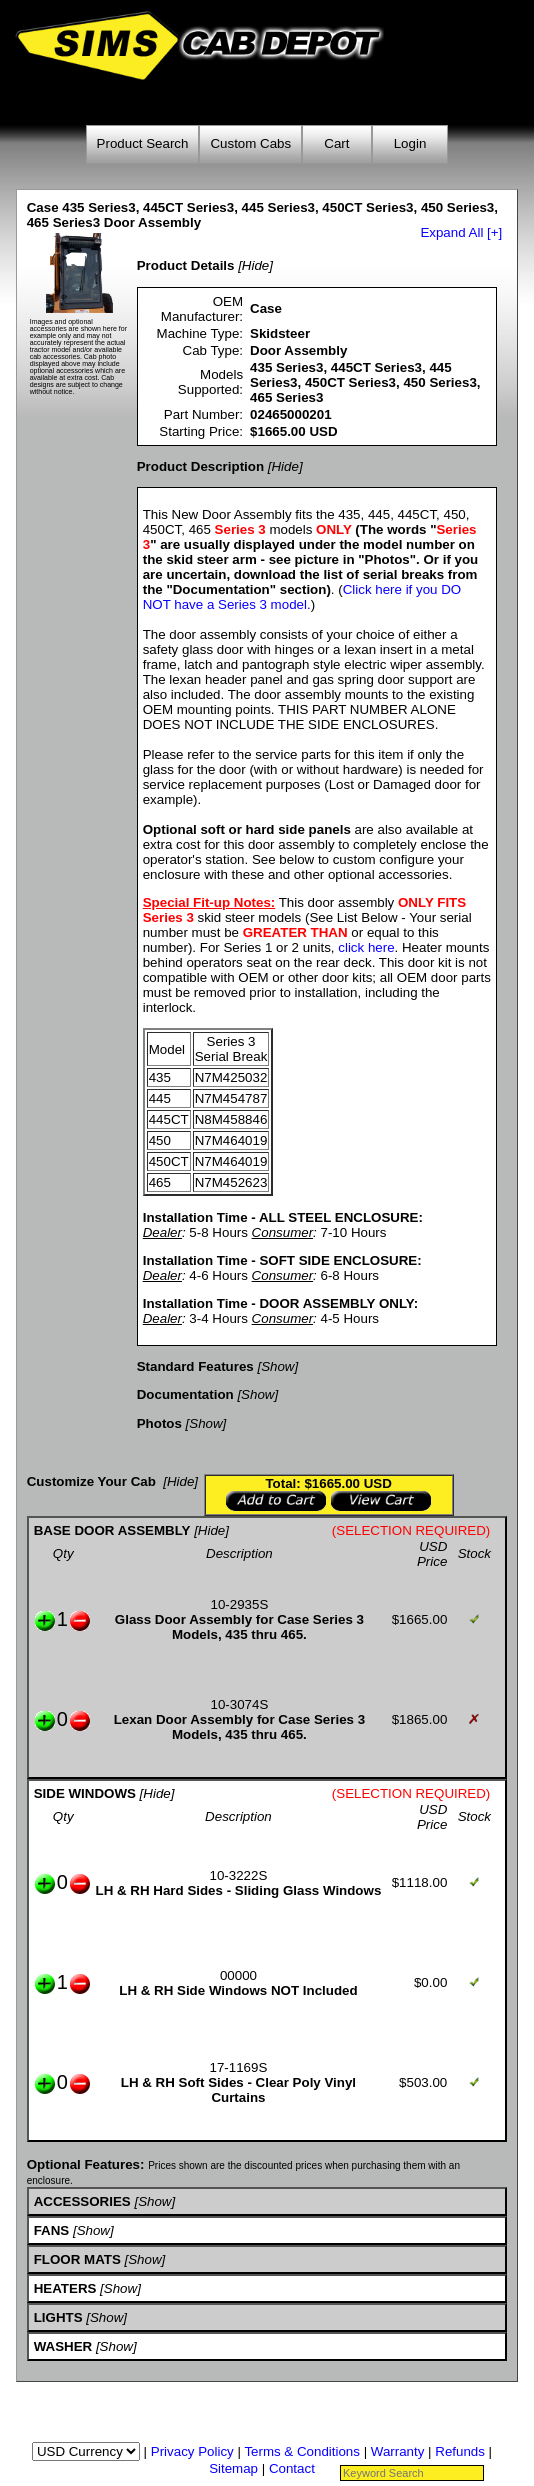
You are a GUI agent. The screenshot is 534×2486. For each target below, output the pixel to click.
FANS (52, 2230)
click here (366, 947)
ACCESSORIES (82, 2201)
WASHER (63, 2346)
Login (410, 143)
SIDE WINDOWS (85, 1793)
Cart (336, 143)
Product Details (186, 265)
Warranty (398, 2451)
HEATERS (65, 2288)
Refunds (460, 2451)
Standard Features (195, 1366)
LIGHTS (58, 2317)
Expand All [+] (461, 232)
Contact (292, 2468)
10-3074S (239, 1704)
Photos (159, 1423)
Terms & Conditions (302, 2451)
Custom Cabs (250, 143)
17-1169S (239, 2067)
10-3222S (239, 1875)
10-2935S (239, 1604)
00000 (238, 1975)
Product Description (200, 466)
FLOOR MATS (77, 2259)
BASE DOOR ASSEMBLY (112, 1530)
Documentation (185, 1394)
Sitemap (233, 2468)
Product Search (143, 143)
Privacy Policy (192, 2451)
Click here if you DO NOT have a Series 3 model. (302, 597)
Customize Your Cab (91, 1481)
